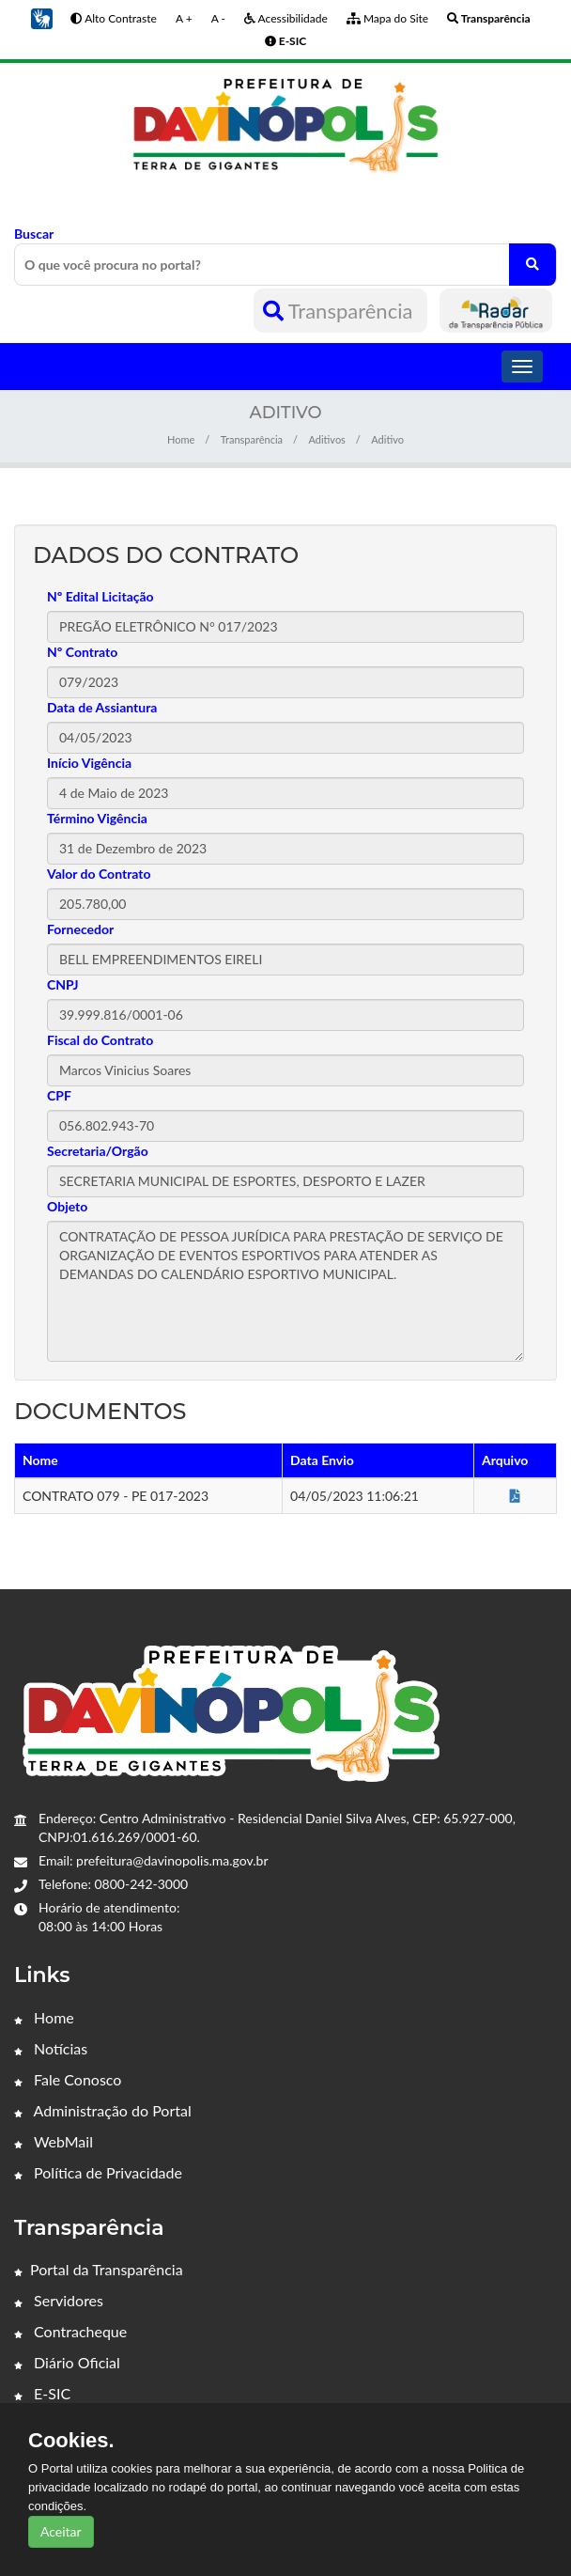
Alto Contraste (113, 18)
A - (218, 18)
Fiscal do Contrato (100, 1040)
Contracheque (70, 2331)
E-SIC (42, 2393)
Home (180, 439)
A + (184, 18)
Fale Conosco (67, 2079)
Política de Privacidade (98, 2172)
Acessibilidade (286, 18)
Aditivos (326, 439)
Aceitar (61, 2531)
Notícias (50, 2048)
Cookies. (71, 2440)
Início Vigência (89, 763)
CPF (59, 1095)
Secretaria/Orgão (97, 1151)
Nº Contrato (82, 652)
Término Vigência (97, 818)
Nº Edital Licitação (100, 596)
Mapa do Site (387, 18)
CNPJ (63, 984)
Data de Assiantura (102, 707)
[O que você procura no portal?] (532, 264)
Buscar (285, 256)
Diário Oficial (67, 2362)
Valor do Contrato (99, 874)
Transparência (340, 310)
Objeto (67, 1206)
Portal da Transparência (98, 2269)
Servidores (58, 2300)
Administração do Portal (103, 2110)
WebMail (53, 2141)
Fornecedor (80, 929)
